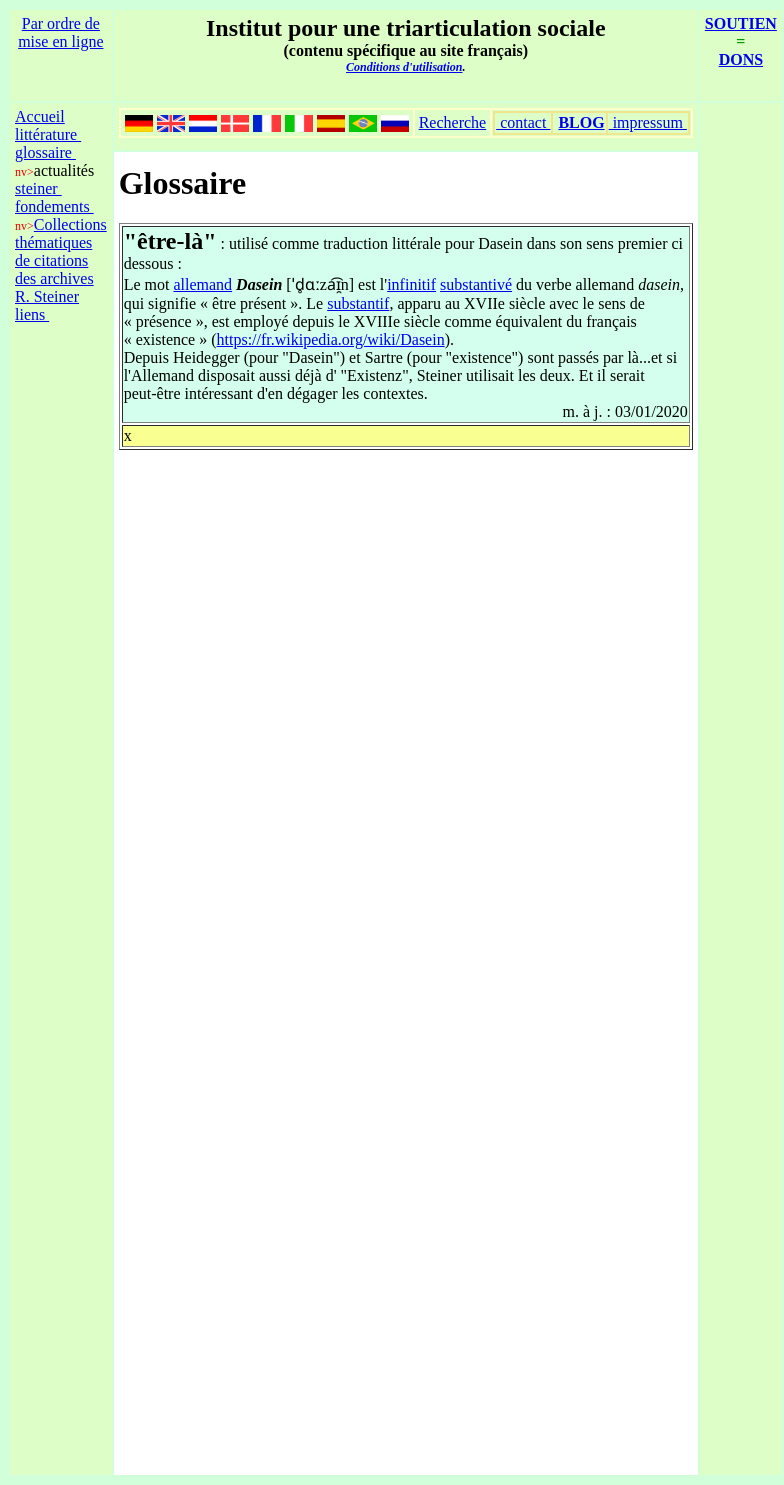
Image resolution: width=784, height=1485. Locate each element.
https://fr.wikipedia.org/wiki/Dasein (331, 339)
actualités (64, 170)
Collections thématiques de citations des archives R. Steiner (61, 260)
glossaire (45, 152)
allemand (202, 284)
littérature (48, 134)
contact (523, 122)
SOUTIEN (741, 23)
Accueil (40, 116)
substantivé (476, 284)
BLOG (581, 122)
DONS (741, 59)
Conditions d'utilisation (404, 67)
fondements (54, 206)
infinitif (411, 284)
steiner (38, 188)
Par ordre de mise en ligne (60, 32)
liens (32, 314)
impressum (648, 122)
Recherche (453, 122)
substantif (358, 303)
